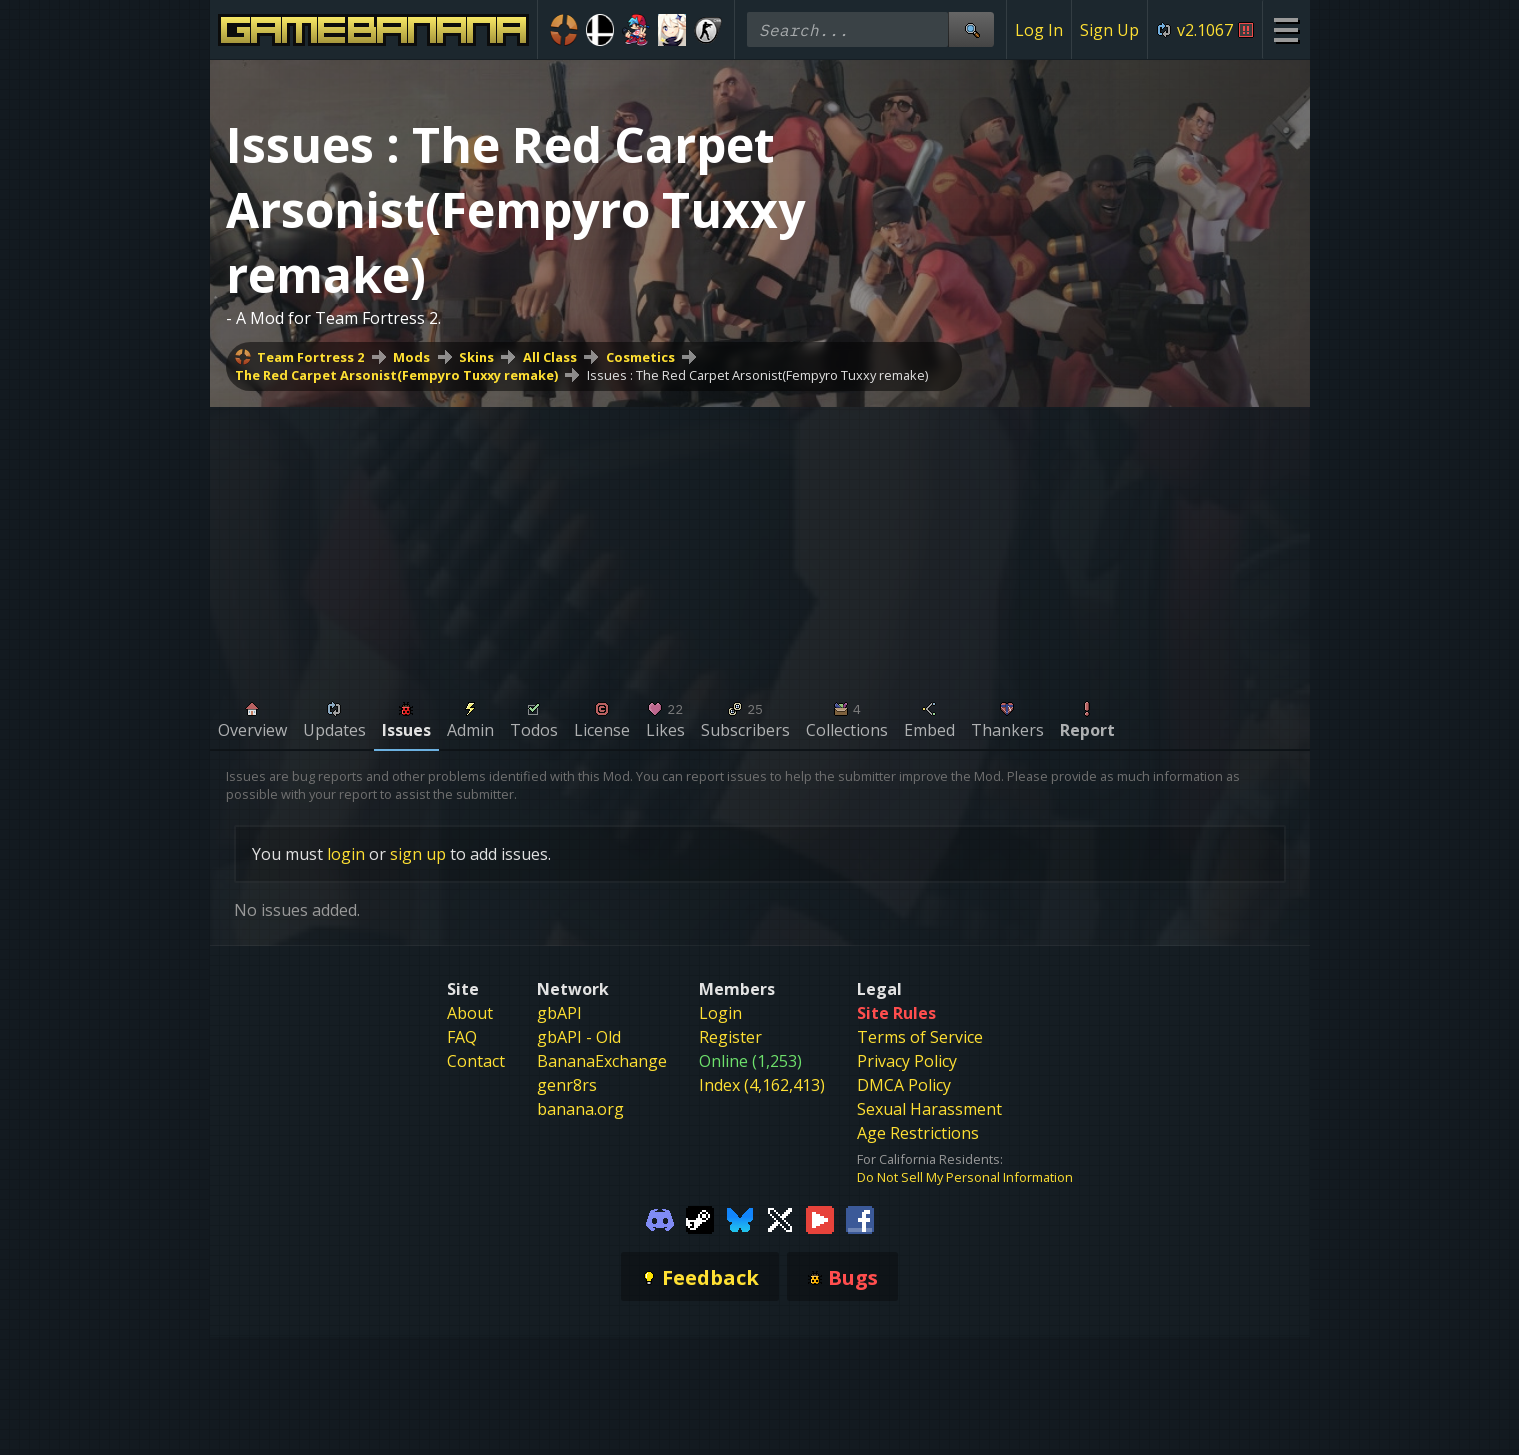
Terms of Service (920, 1037)
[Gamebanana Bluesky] (740, 1218)
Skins (476, 357)
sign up (418, 854)
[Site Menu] (1285, 29)
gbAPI (559, 1013)
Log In (1039, 30)
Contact (476, 1061)
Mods (411, 357)
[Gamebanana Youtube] (820, 1218)
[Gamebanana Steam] (700, 1218)
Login (720, 1013)
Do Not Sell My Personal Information (965, 1177)
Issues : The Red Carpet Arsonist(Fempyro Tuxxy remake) (757, 375)
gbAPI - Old (579, 1037)
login (346, 854)
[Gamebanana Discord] (660, 1218)
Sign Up (1109, 30)
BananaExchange (602, 1061)
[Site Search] (971, 29)
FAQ (462, 1037)
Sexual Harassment (929, 1109)
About (470, 1013)
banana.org (580, 1109)
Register (730, 1037)
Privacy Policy (907, 1061)
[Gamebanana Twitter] (780, 1218)
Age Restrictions (918, 1133)
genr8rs (567, 1085)
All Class (550, 357)
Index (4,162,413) (762, 1085)
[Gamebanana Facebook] (860, 1218)
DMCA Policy (904, 1085)
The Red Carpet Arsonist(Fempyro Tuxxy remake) (396, 375)
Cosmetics (640, 357)
